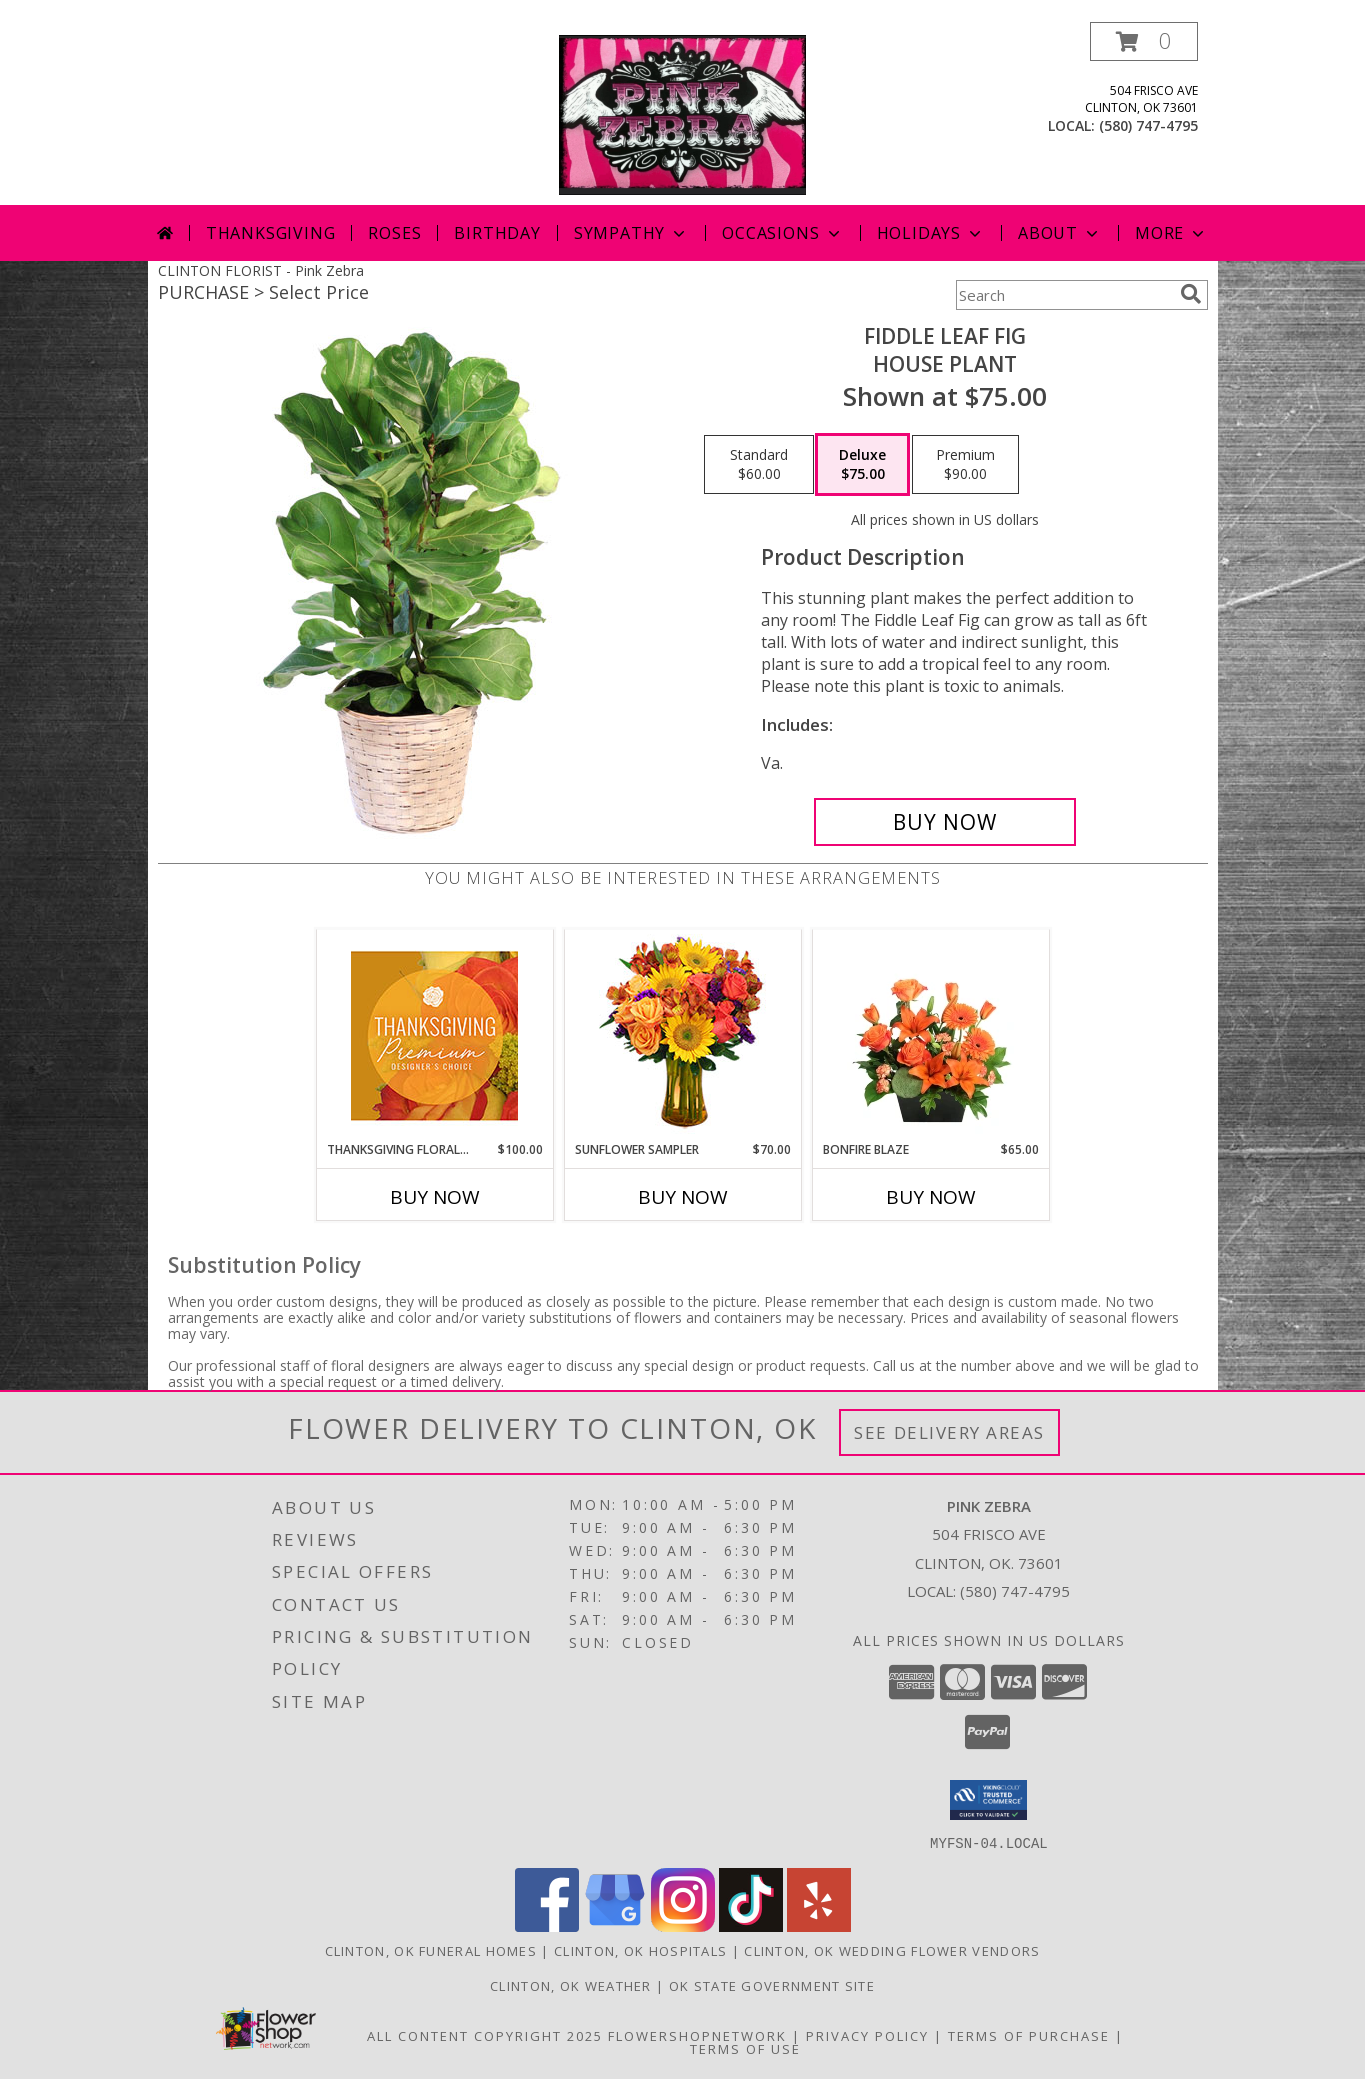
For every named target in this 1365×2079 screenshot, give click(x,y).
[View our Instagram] (683, 1925)
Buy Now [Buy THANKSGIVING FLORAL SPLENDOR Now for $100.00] (435, 1197)
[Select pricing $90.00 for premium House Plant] (965, 465)
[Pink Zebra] (682, 113)
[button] (1144, 41)
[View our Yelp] (819, 1925)
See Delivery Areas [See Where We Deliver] (949, 1432)
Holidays (931, 233)
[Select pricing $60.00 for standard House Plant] (759, 465)
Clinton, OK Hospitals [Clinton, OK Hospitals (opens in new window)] (640, 1950)
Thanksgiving (271, 233)
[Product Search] (1064, 295)
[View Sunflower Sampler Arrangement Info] (682, 1035)
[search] (1191, 294)
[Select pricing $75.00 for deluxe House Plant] (862, 465)
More (1171, 233)
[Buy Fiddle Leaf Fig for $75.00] (945, 822)
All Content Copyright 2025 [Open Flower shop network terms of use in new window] (485, 2035)
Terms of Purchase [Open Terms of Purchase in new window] (1029, 2035)
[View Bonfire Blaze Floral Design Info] (930, 1035)
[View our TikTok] (751, 1925)
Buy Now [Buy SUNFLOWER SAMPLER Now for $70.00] (683, 1197)
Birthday (497, 233)
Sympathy (631, 233)
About (1060, 233)
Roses (394, 233)
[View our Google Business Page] (615, 1925)
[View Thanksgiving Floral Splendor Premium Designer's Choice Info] (434, 1035)
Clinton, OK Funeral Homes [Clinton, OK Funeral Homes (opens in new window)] (431, 1950)
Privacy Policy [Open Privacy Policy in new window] (867, 2035)
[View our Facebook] (547, 1925)
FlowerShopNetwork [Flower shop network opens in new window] (697, 2035)
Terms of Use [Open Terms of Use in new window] (745, 2048)
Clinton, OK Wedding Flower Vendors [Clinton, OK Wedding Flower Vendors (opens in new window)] (892, 1950)
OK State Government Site (772, 1985)
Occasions (782, 233)
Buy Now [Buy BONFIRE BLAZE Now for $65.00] (931, 1197)
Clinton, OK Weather (571, 1985)
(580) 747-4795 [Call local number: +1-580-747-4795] (1148, 125)
